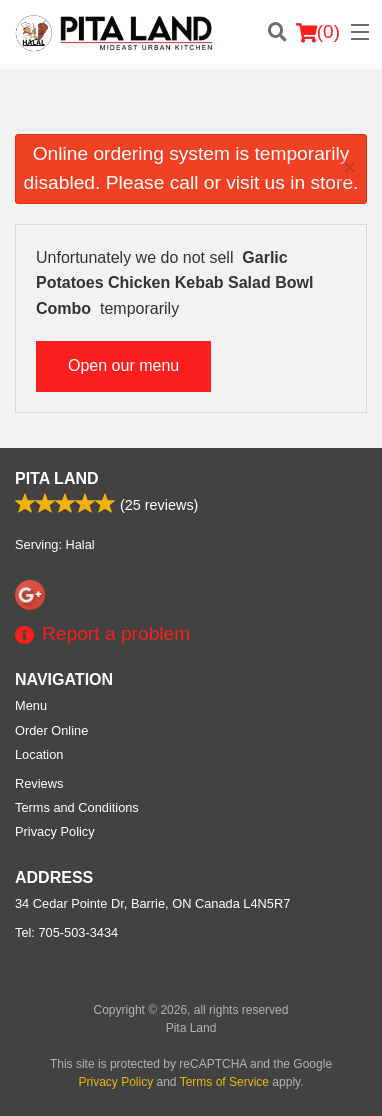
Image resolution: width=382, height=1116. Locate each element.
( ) (318, 32)
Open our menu (123, 365)
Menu (31, 705)
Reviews (39, 783)
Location (39, 754)
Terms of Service (224, 1082)
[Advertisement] (191, 109)
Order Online (51, 730)
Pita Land (57, 478)
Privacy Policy (55, 831)
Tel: (66, 932)
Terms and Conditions (77, 807)
